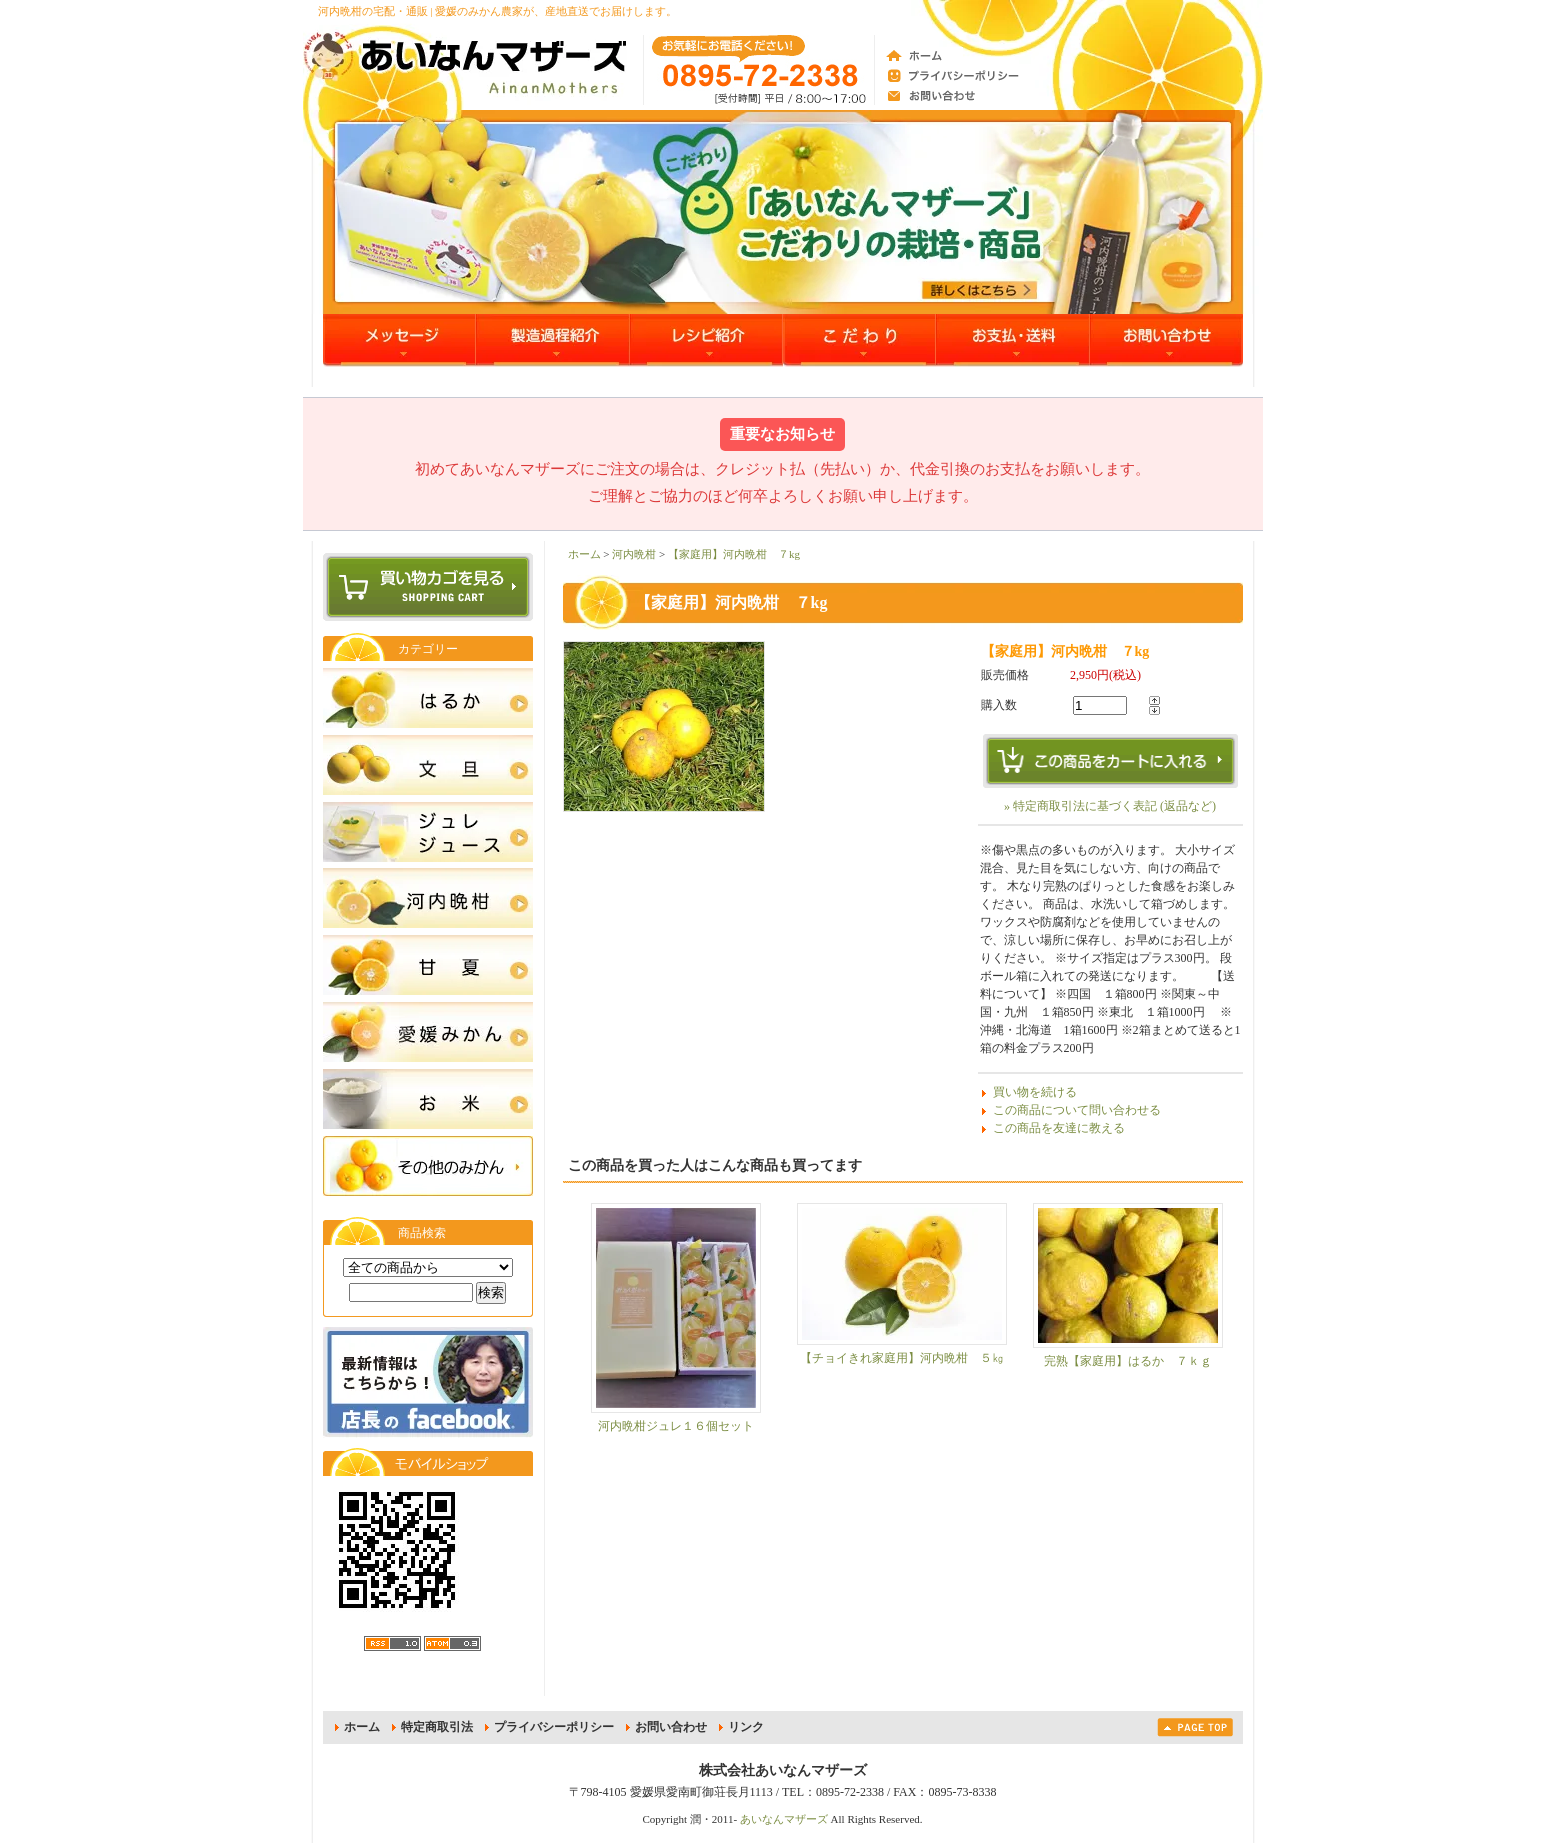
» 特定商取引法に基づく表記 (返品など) (1110, 806)
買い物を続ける (1035, 1092)
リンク (746, 1727)
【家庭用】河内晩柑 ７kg (734, 554)
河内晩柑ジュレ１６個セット (676, 1426)
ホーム (584, 554)
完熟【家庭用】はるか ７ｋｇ (1128, 1361)
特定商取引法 (437, 1727)
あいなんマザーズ (784, 1819)
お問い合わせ (671, 1727)
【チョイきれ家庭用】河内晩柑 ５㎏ (902, 1358)
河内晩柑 (634, 554)
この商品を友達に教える (1059, 1128)
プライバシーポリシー (554, 1727)
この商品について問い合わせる (1077, 1110)
